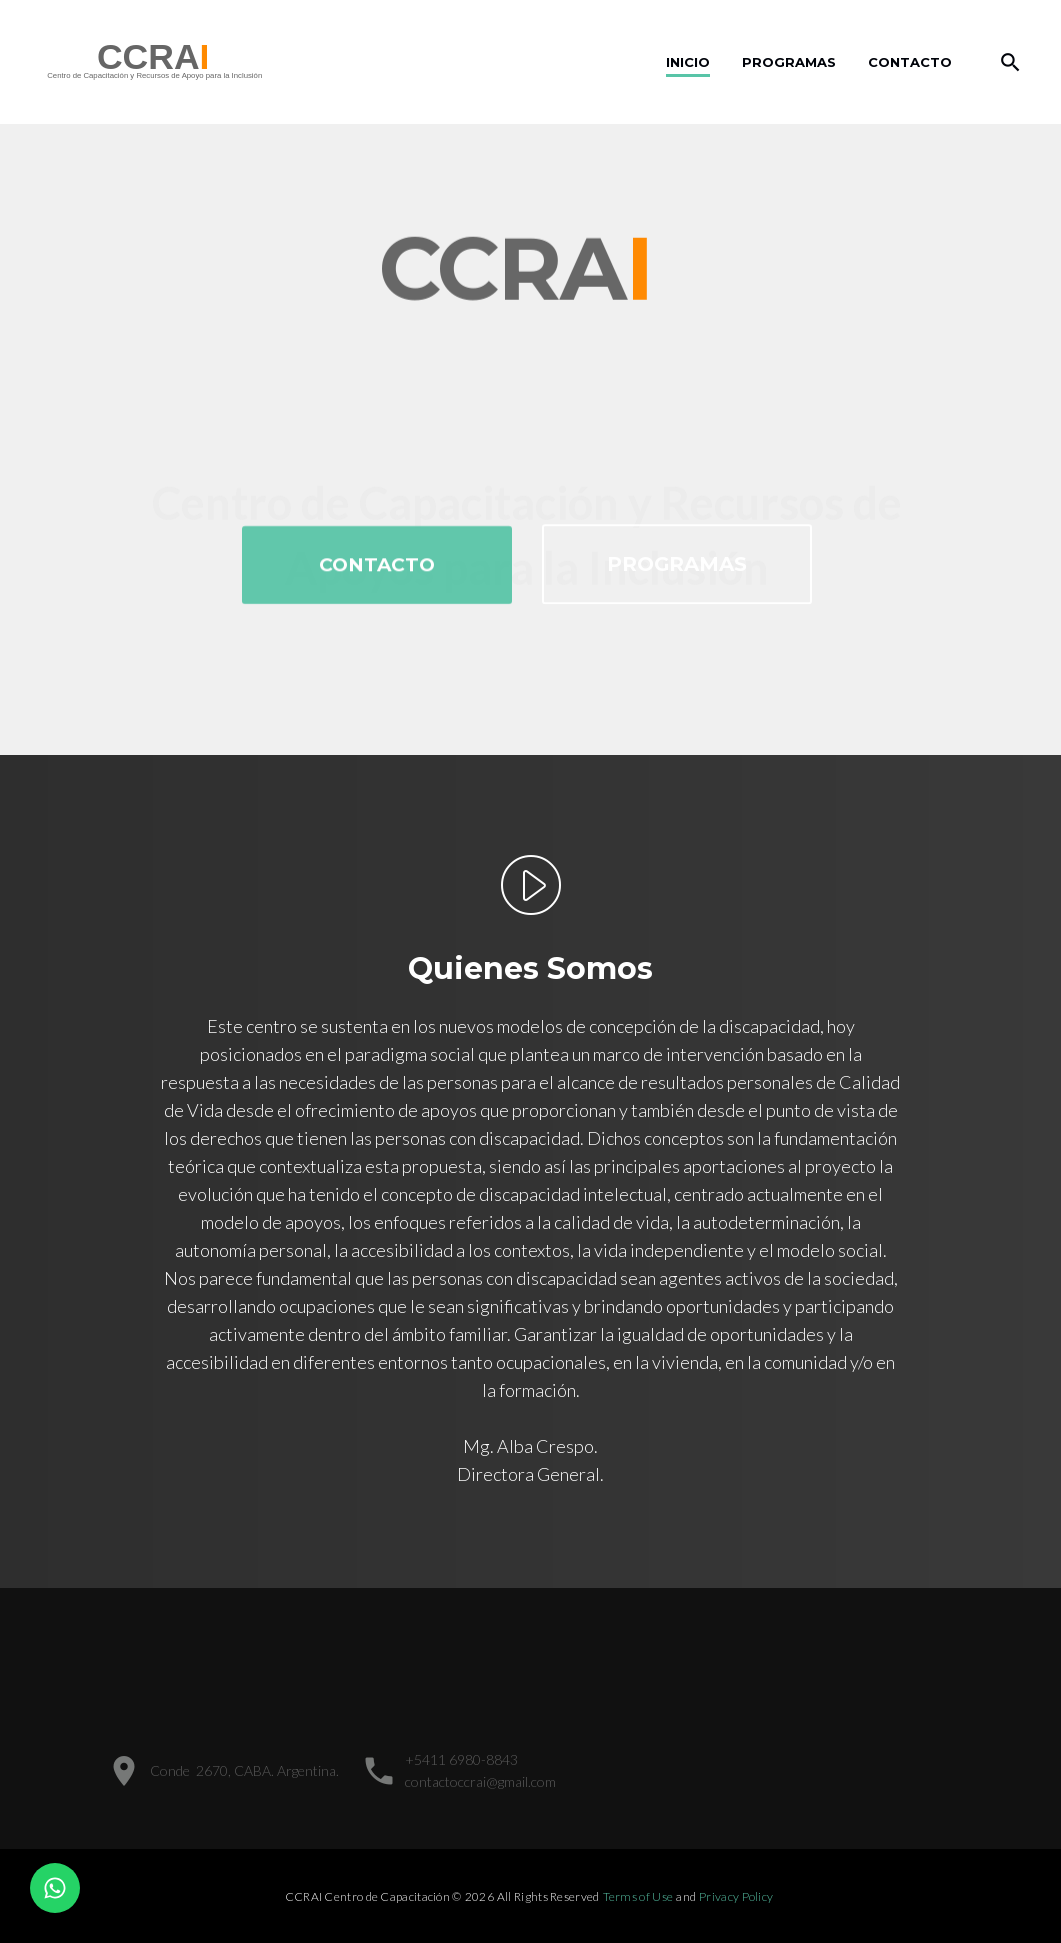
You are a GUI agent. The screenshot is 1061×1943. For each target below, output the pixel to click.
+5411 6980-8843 (461, 1759)
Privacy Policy (736, 1896)
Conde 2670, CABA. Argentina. (244, 1770)
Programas (789, 62)
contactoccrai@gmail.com (480, 1781)
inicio (688, 62)
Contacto (910, 62)
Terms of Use (638, 1896)
